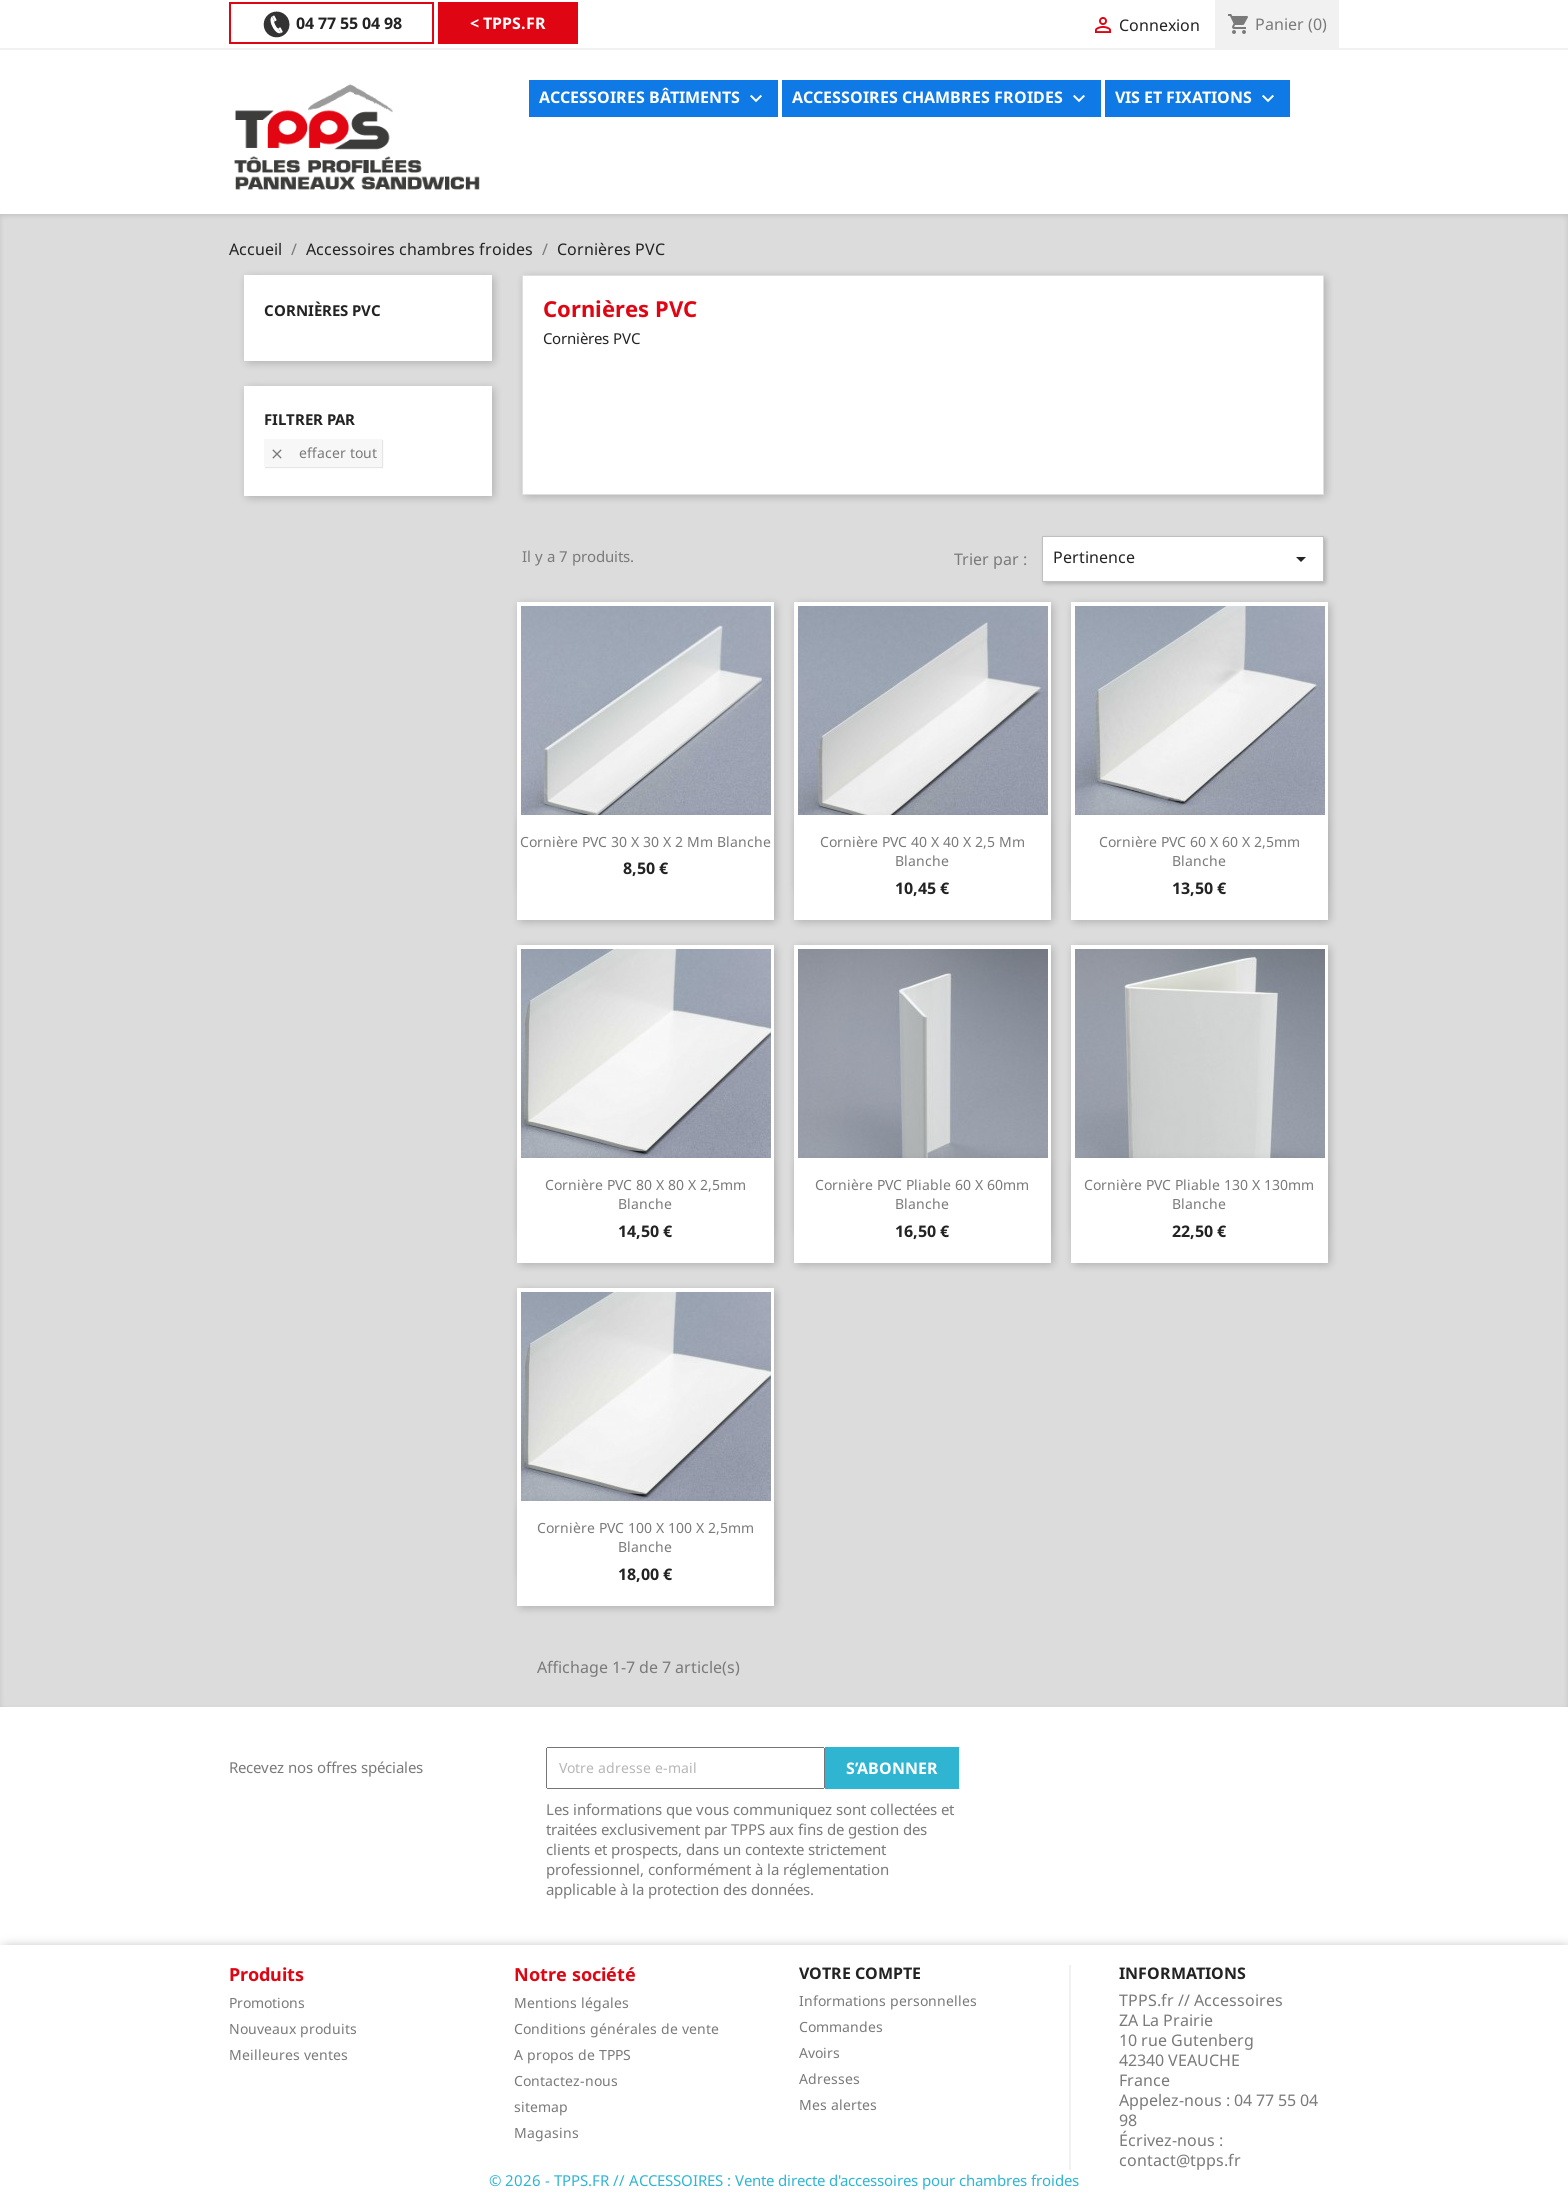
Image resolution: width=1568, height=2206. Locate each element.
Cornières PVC (322, 310)
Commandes (841, 2026)
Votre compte (860, 1973)
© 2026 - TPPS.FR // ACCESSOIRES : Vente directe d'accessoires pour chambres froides (784, 2180)
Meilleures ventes (288, 2054)
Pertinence (1183, 558)
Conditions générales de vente (616, 2028)
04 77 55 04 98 (475, 23)
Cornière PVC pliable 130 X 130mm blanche (1199, 1194)
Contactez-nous (566, 2080)
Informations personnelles (888, 2000)
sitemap (541, 2106)
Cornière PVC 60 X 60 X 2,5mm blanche (1199, 851)
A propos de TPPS (572, 2054)
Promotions (267, 2002)
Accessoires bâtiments (653, 98)
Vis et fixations (1197, 98)
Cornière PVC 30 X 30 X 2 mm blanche (645, 841)
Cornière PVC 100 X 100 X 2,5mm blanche (645, 1537)
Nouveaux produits (293, 2028)
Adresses (829, 2078)
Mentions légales (571, 2002)
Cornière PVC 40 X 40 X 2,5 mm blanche (922, 851)
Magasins (546, 2132)
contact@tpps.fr (1180, 2160)
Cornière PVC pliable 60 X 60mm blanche (922, 1194)
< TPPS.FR (299, 23)
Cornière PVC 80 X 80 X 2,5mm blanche (645, 1194)
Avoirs (819, 2052)
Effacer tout (323, 452)
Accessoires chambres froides (941, 98)
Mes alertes (838, 2104)
